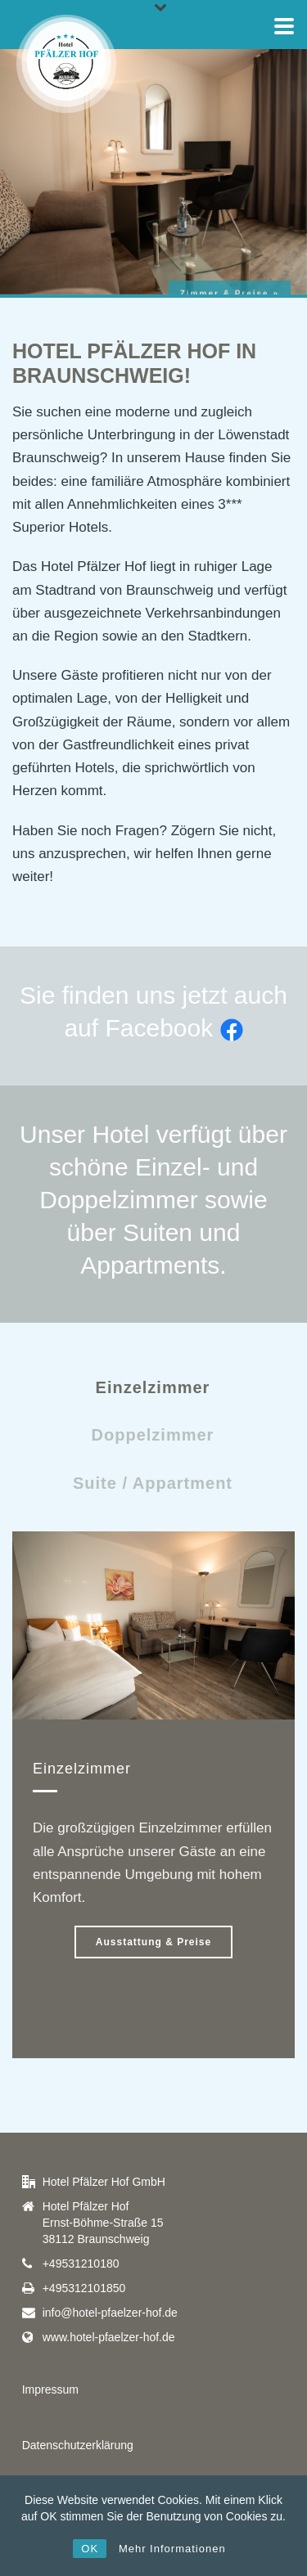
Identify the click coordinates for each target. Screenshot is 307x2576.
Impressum (50, 2389)
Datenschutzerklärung (77, 2445)
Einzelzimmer (153, 1387)
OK (89, 2548)
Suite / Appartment (153, 1483)
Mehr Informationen (172, 2548)
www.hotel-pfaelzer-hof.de (109, 2337)
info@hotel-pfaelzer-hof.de (110, 2312)
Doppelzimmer (153, 1435)
